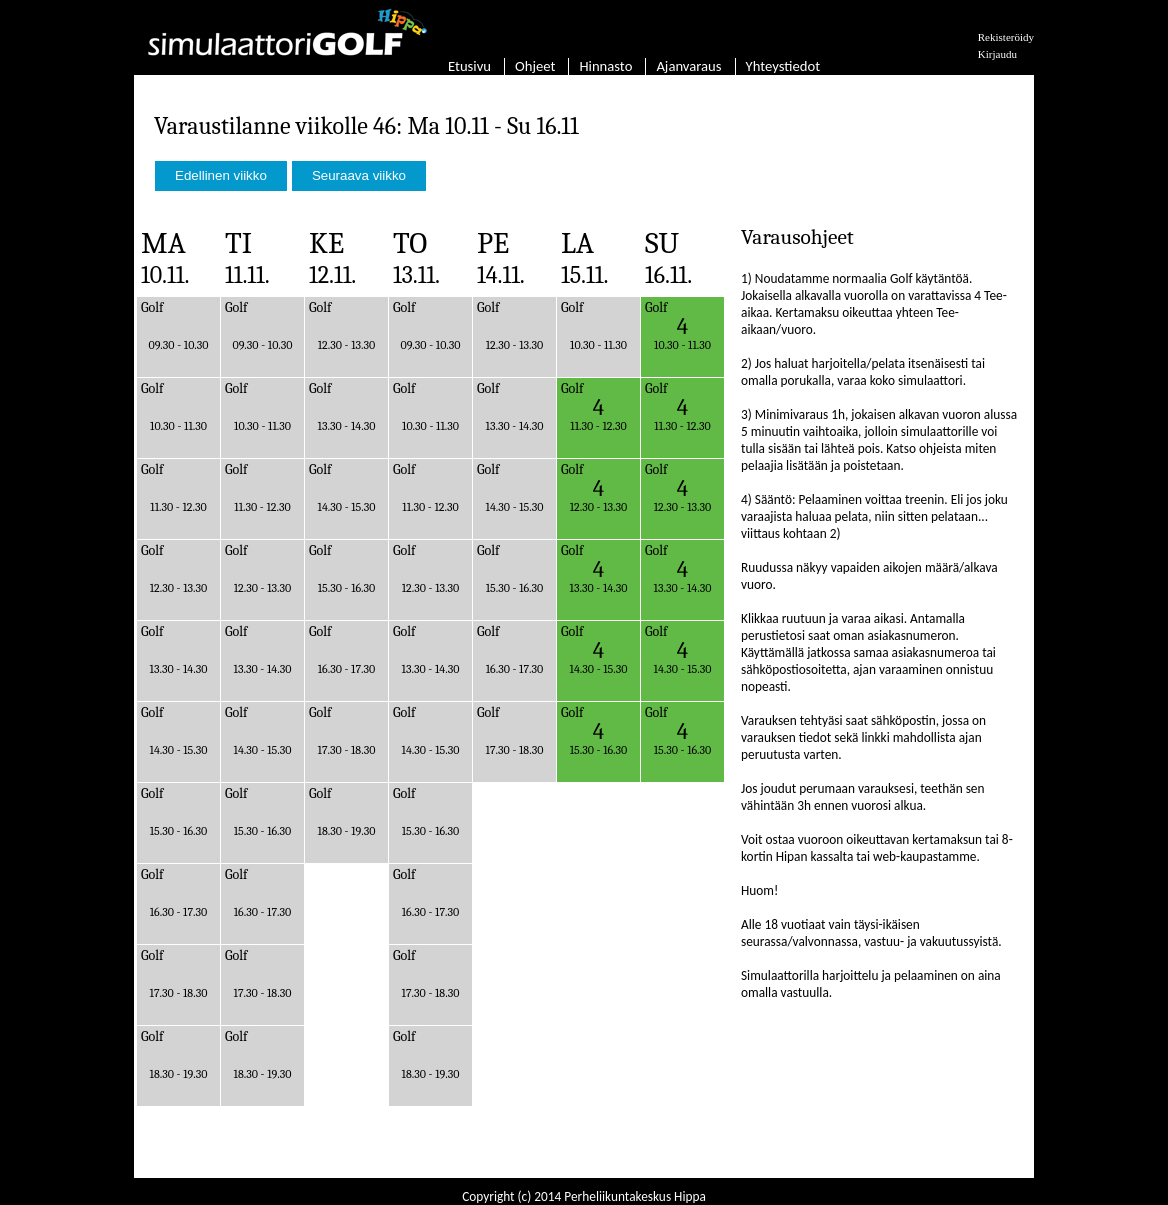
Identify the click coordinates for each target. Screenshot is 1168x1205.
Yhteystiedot (783, 66)
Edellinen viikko (221, 175)
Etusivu (469, 66)
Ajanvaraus (688, 66)
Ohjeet (535, 66)
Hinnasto (605, 66)
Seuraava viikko (359, 175)
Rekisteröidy (1006, 37)
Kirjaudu (997, 54)
